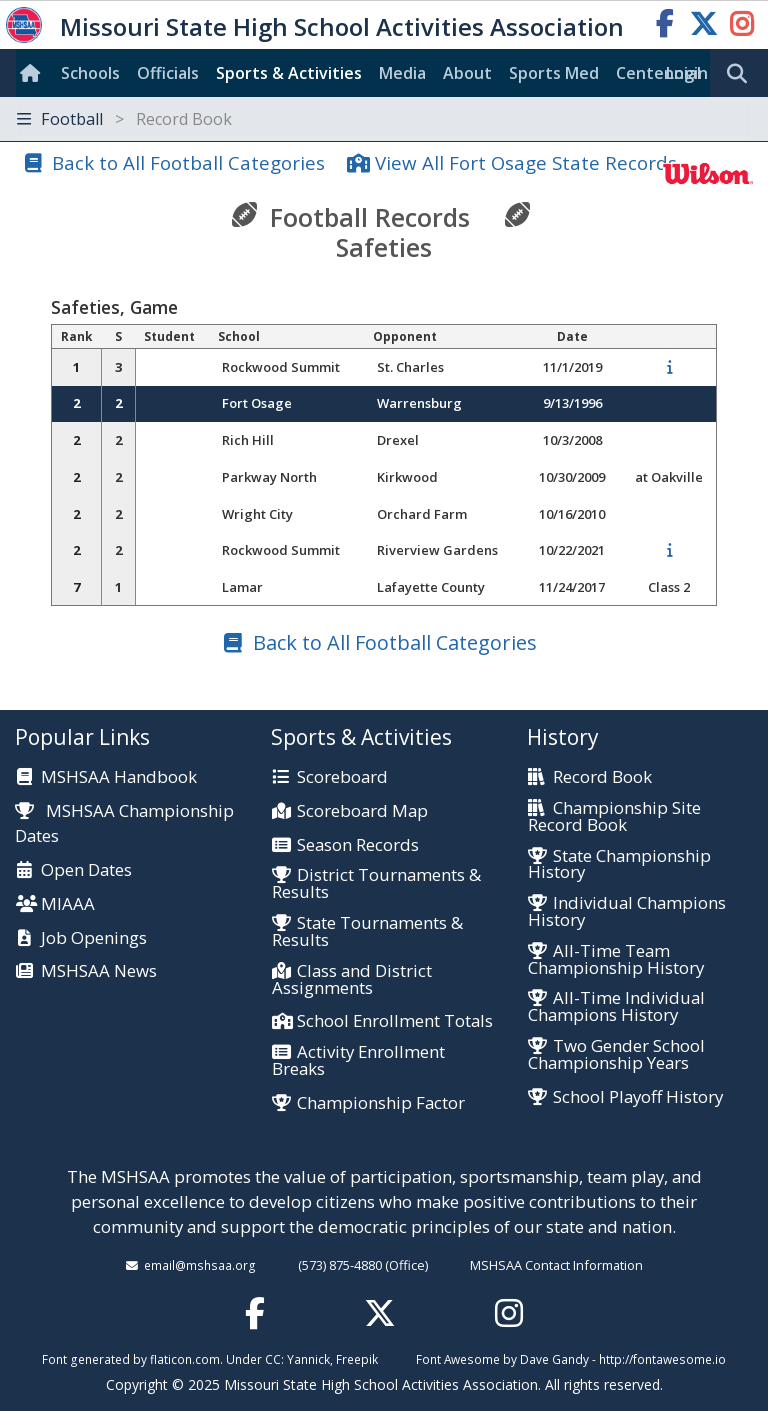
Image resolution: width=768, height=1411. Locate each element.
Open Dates (86, 870)
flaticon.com (185, 1359)
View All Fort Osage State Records (526, 162)
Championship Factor (381, 1103)
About (467, 73)
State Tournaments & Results (367, 932)
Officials (168, 73)
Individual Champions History (627, 912)
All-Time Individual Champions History (616, 1007)
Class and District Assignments (352, 980)
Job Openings (94, 938)
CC (273, 1359)
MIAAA (68, 904)
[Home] (34, 73)
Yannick (308, 1359)
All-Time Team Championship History (616, 960)
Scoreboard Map (362, 811)
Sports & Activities (289, 73)
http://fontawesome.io (662, 1359)
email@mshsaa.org (200, 1265)
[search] (742, 74)
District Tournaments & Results (376, 884)
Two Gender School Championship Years (616, 1055)
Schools (90, 73)
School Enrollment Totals (395, 1021)
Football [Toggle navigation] (124, 119)
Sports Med (554, 73)
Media (402, 73)
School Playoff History (638, 1097)
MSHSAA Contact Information (556, 1265)
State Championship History (619, 865)
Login (687, 73)
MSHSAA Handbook (119, 777)
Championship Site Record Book (614, 817)
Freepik (357, 1359)
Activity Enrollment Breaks (358, 1061)
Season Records (358, 845)
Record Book (602, 777)
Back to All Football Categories (188, 162)
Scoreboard (342, 777)
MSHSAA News (99, 971)
